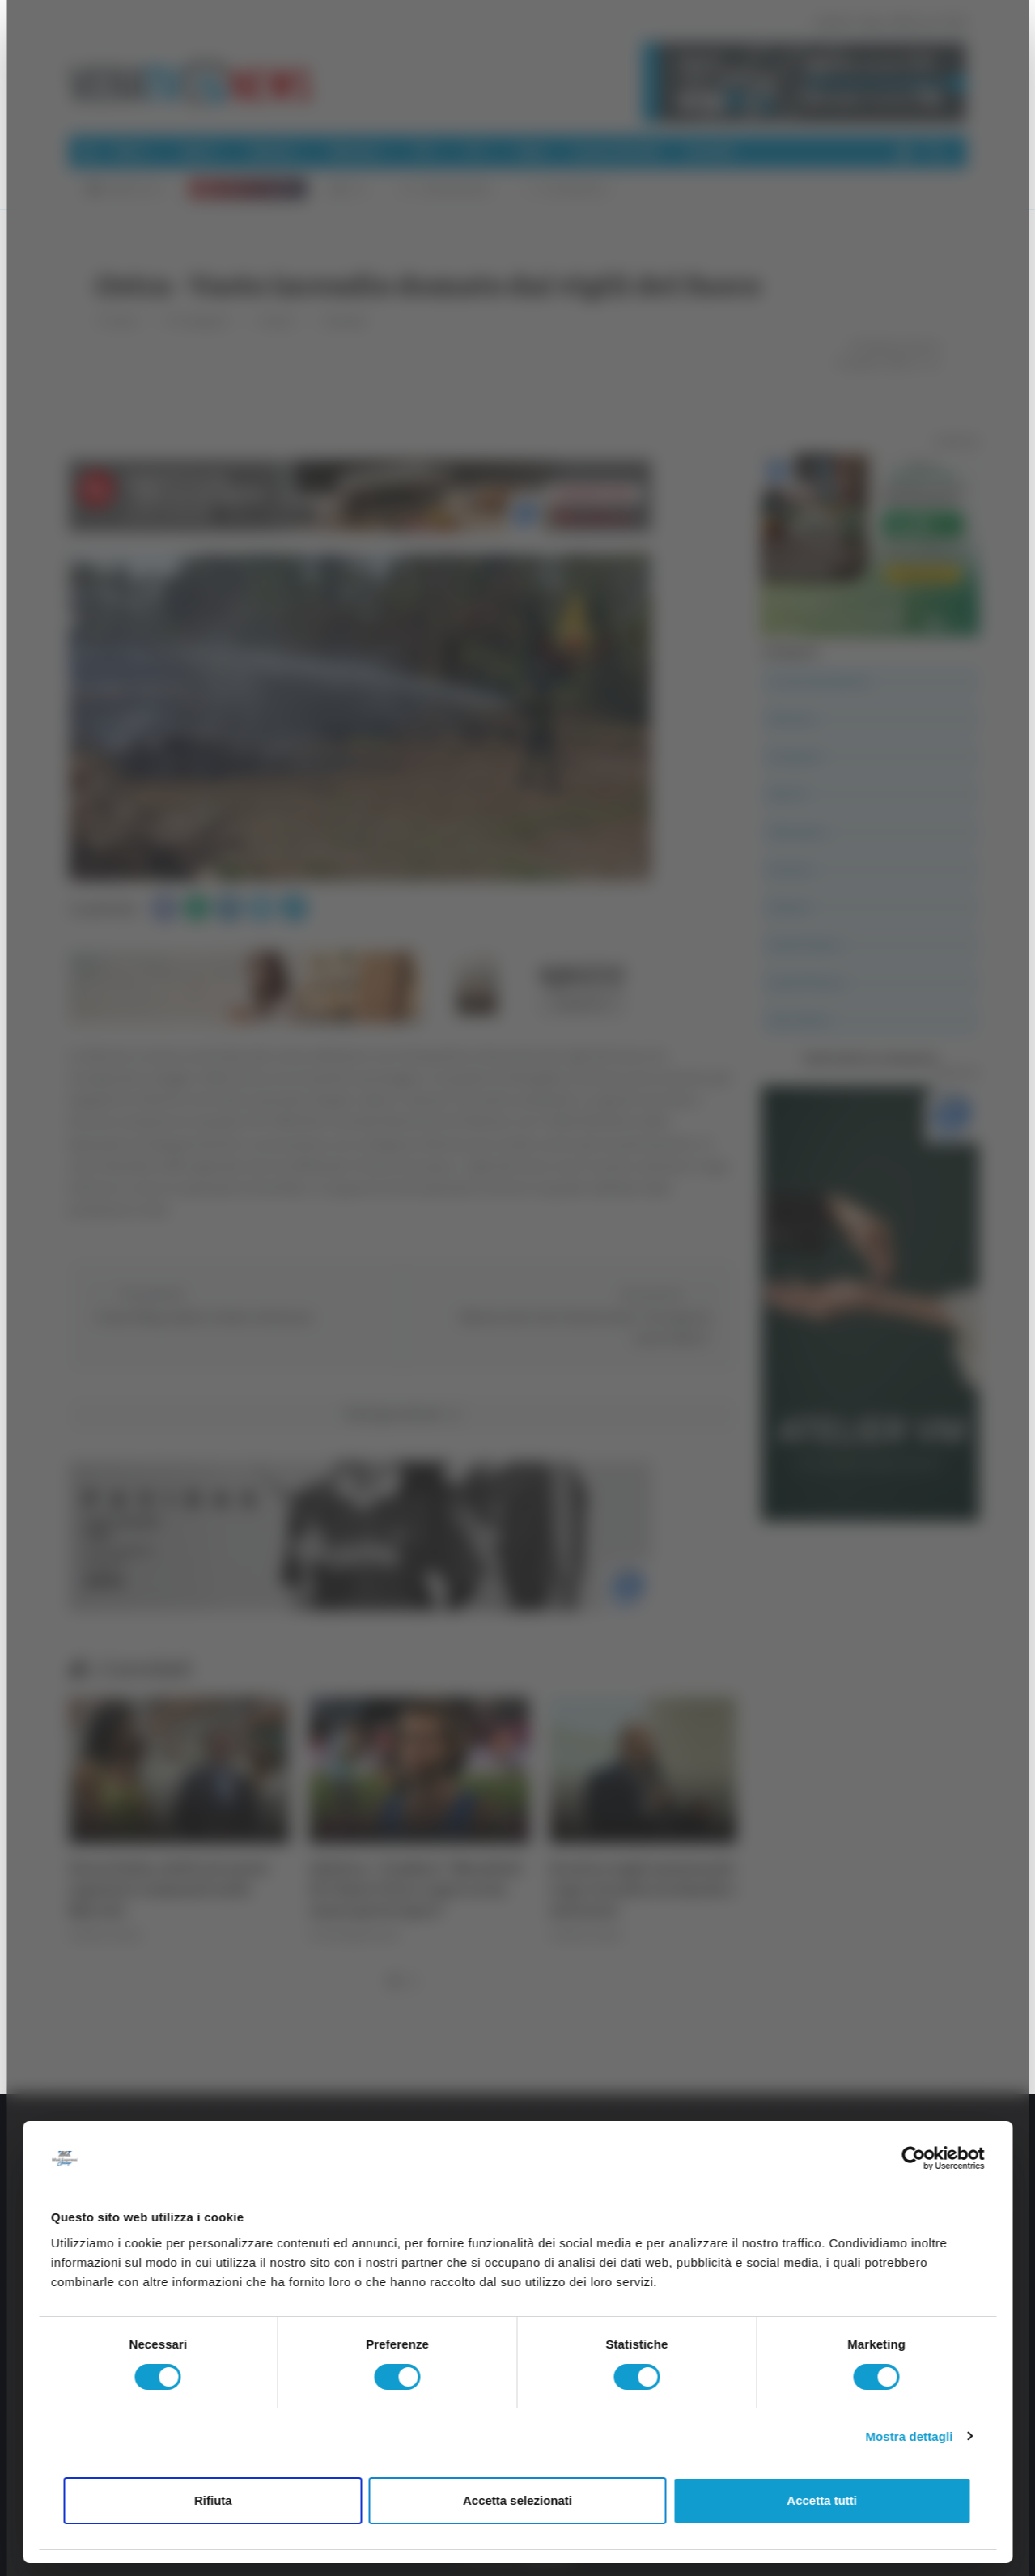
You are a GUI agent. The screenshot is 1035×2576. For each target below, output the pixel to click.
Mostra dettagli (908, 2436)
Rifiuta (213, 2500)
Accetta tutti (822, 2500)
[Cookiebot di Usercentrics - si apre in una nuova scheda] (913, 2158)
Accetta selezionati (517, 2500)
